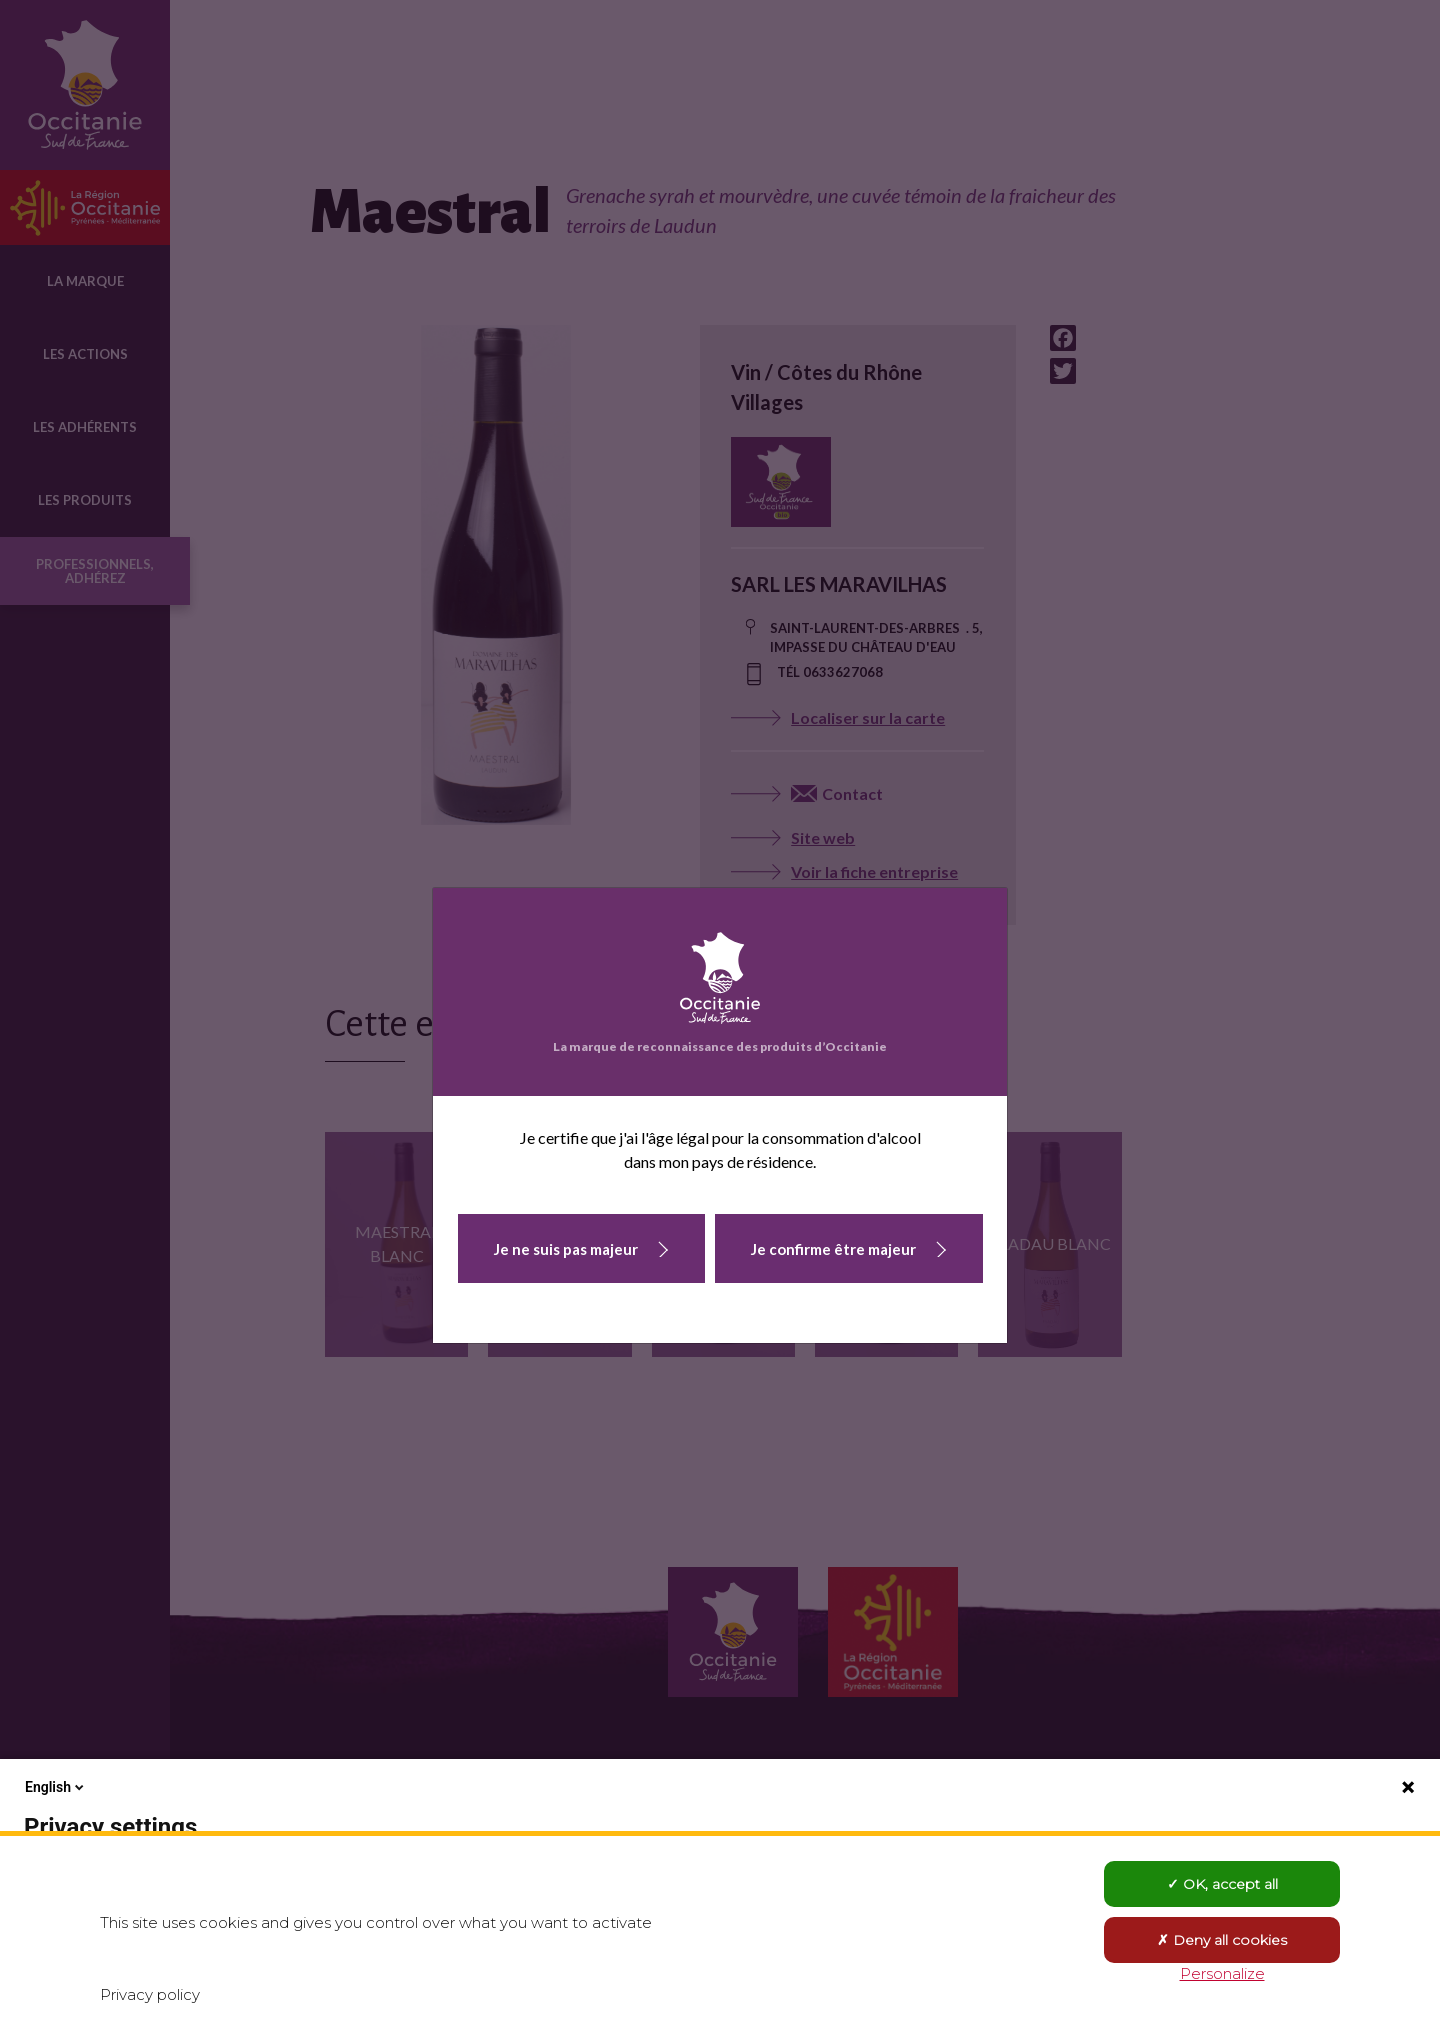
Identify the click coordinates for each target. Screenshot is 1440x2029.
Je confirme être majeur (833, 1249)
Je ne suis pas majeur (566, 1249)
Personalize (1222, 1973)
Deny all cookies (1222, 1940)
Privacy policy (150, 1994)
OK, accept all (1222, 1884)
